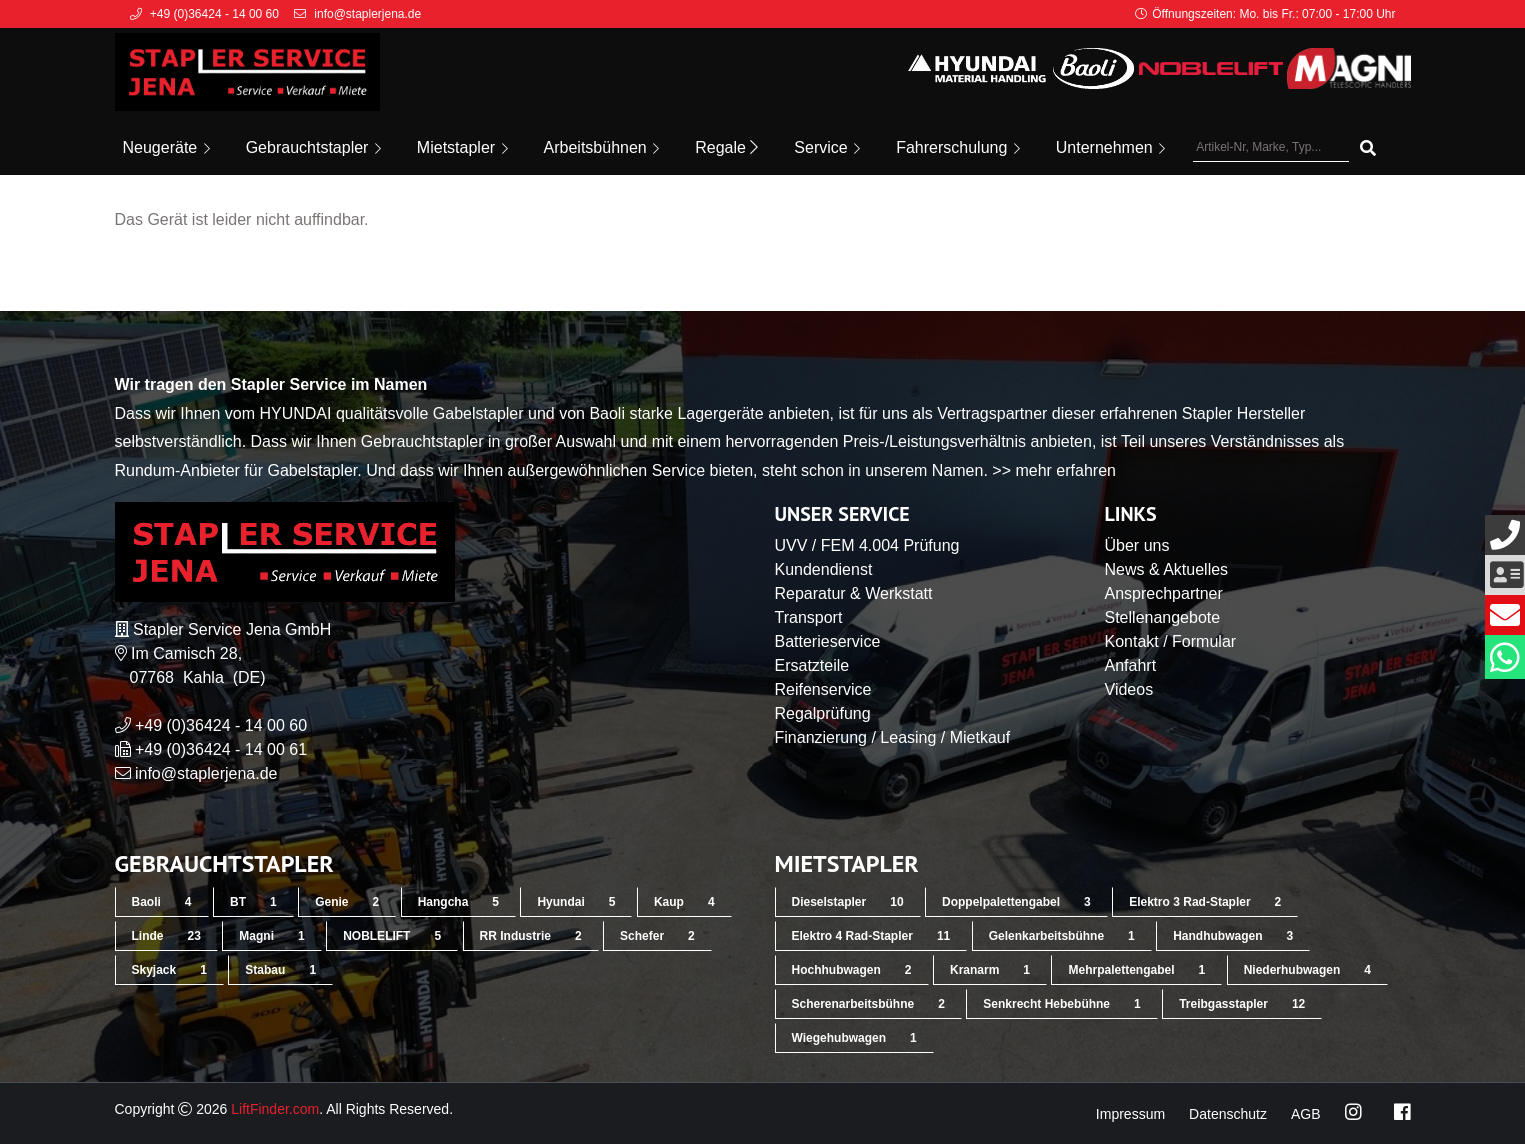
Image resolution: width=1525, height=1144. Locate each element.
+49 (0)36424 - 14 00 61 (221, 749)
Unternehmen (1110, 147)
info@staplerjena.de (206, 773)
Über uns (1137, 545)
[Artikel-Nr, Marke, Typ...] (1271, 148)
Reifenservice (823, 689)
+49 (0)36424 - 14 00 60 (221, 725)
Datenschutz (1228, 1114)
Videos (1129, 689)
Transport (809, 617)
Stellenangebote (1163, 617)
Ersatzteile (812, 665)
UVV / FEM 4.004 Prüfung (867, 545)
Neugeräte (166, 147)
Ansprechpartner (1164, 593)
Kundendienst (824, 569)
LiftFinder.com (275, 1109)
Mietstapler (462, 147)
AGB (1306, 1114)
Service (827, 147)
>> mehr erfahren (1054, 470)
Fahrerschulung (958, 147)
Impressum (1130, 1114)
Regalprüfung (823, 713)
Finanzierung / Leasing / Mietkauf (893, 737)
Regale (726, 147)
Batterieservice (828, 641)
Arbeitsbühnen (602, 147)
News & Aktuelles (1167, 569)
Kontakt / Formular (1171, 641)
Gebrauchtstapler (313, 147)
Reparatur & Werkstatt (854, 593)
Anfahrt (1131, 665)
